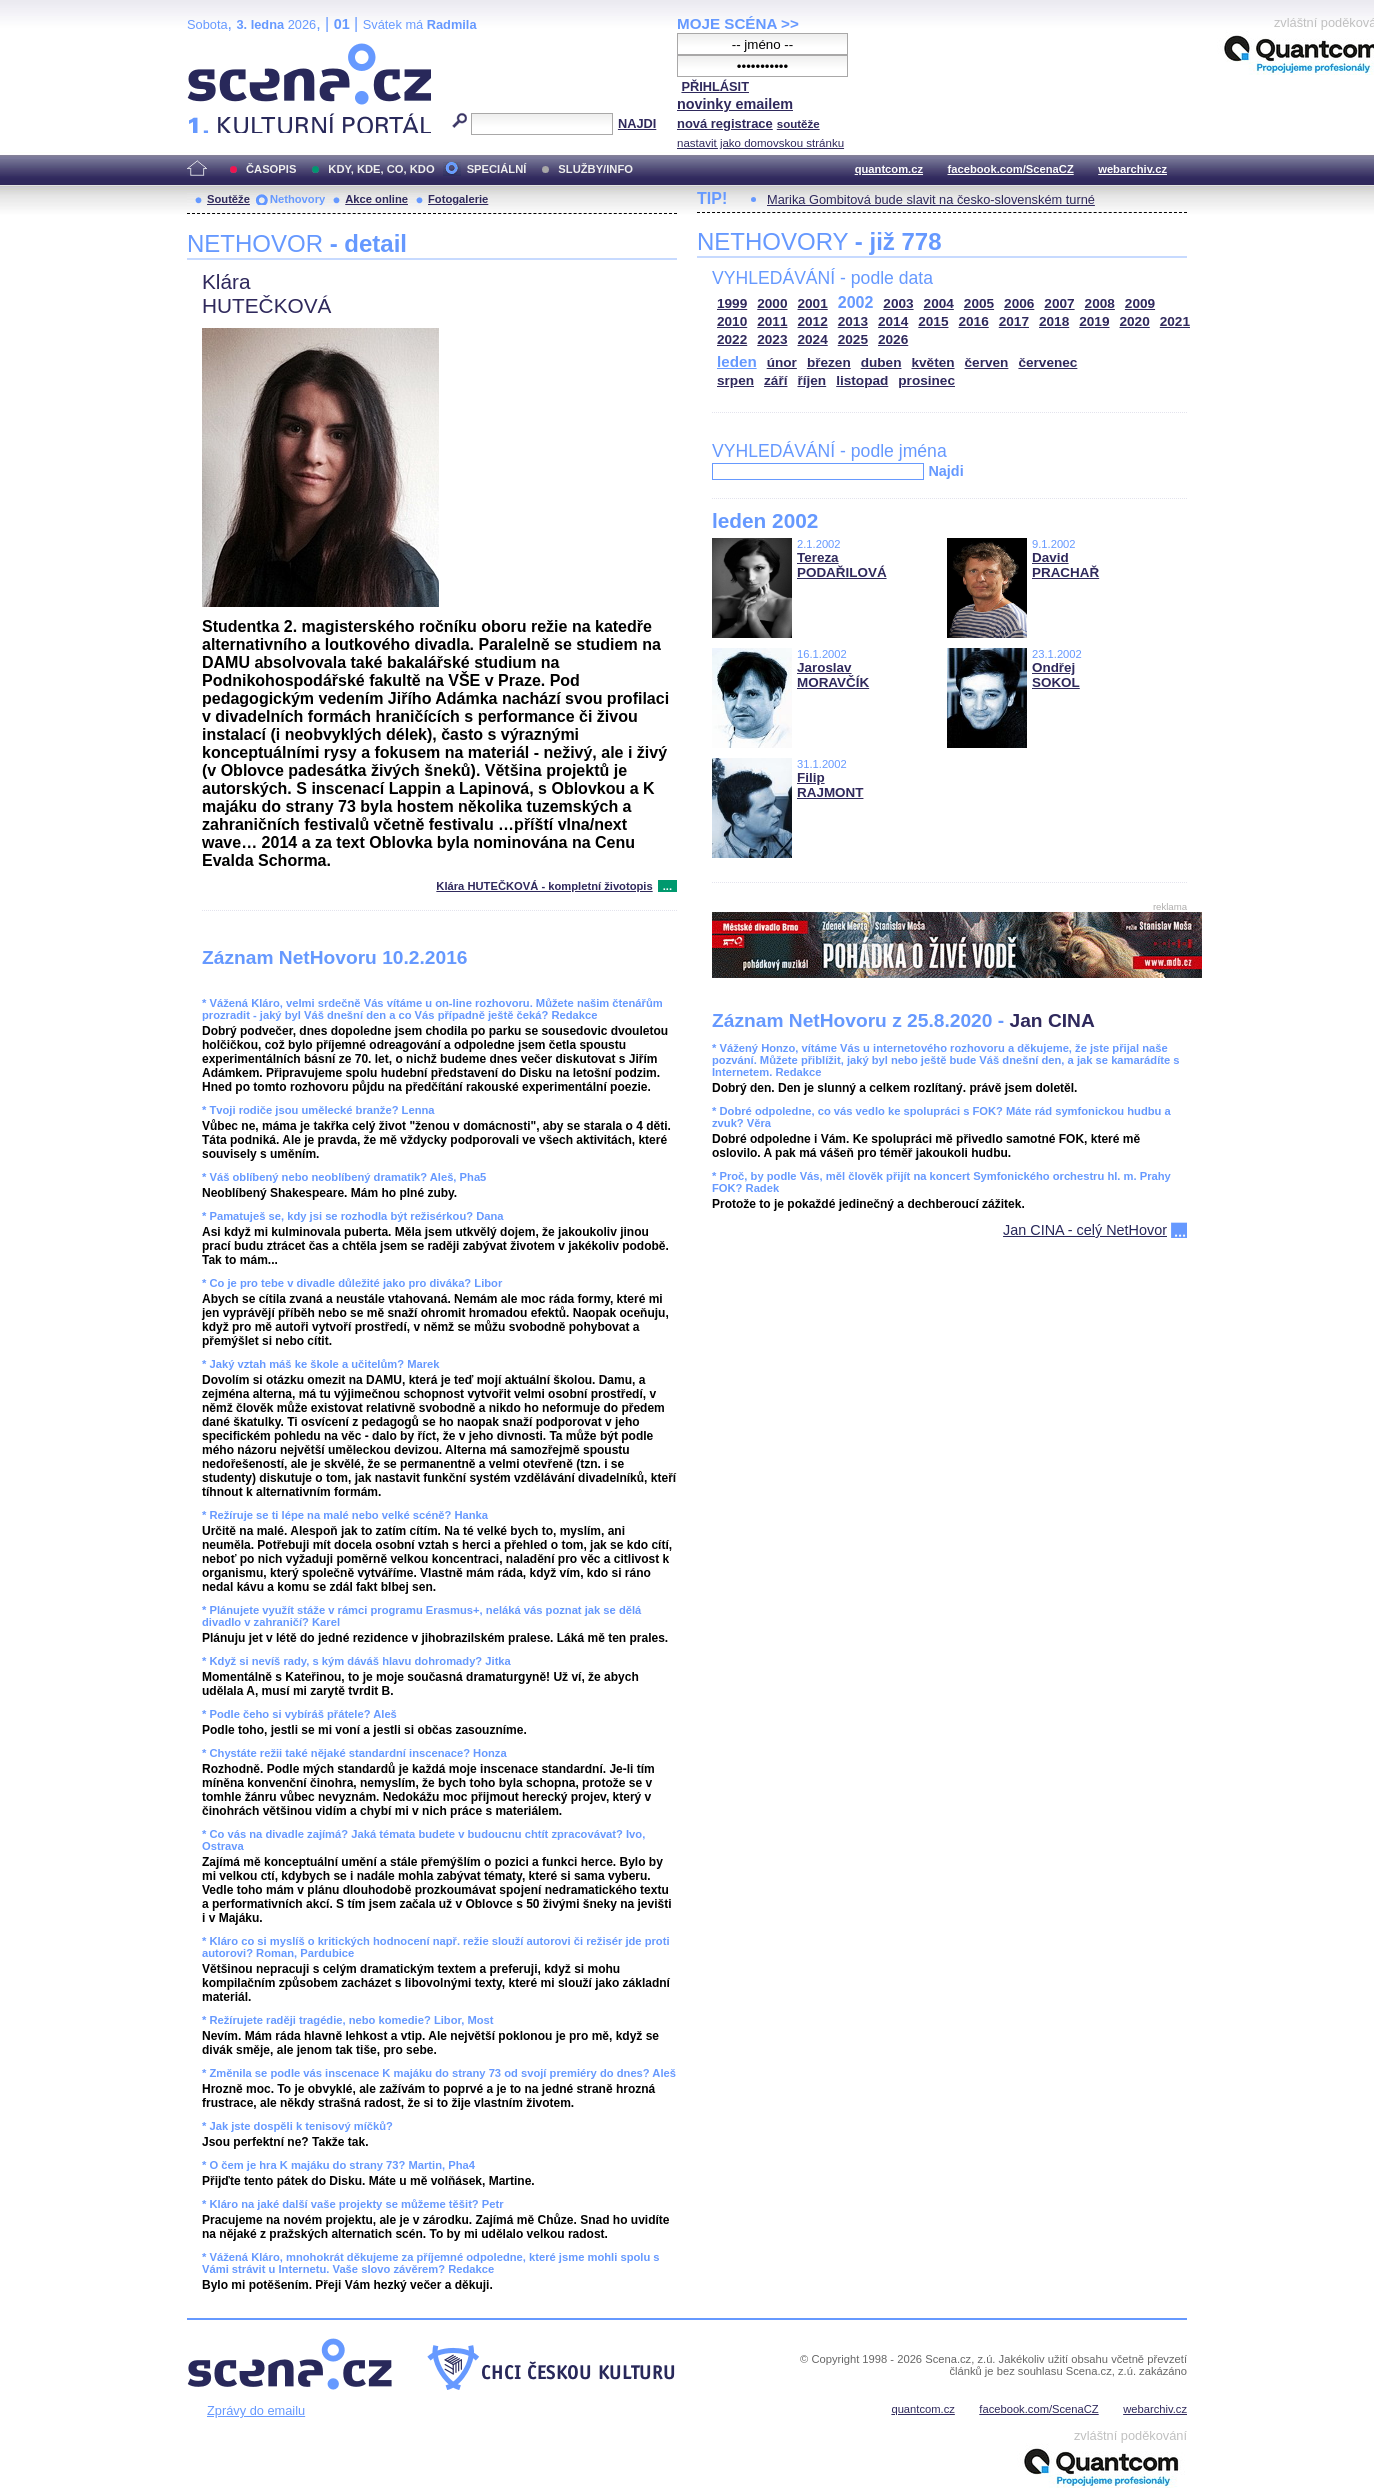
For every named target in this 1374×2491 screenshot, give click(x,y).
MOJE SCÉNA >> (738, 23)
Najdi (945, 471)
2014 (893, 321)
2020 (1135, 321)
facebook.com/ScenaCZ (1011, 169)
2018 (1054, 321)
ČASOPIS (271, 169)
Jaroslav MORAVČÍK (833, 675)
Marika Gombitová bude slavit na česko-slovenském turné (931, 199)
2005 (979, 303)
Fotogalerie (458, 199)
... (667, 886)
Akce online (376, 199)
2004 (939, 303)
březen (829, 362)
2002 (856, 302)
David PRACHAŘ (1065, 565)
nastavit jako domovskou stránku (760, 143)
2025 (853, 339)
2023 (772, 339)
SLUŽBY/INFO (595, 169)
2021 (1175, 321)
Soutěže (228, 199)
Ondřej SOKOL (1056, 675)
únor (782, 362)
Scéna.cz (221, 51)
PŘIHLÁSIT (715, 86)
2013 (853, 321)
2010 (732, 321)
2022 (732, 339)
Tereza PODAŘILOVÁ (842, 565)
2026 (893, 339)
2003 (898, 303)
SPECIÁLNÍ (497, 169)
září (775, 380)
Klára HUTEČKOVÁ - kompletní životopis (544, 886)
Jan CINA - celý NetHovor (1085, 1230)
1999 (732, 303)
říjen (811, 380)
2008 (1100, 303)
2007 (1059, 303)
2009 (1140, 303)
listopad (862, 380)
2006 (1019, 303)
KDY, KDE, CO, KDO (381, 169)
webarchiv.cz (1132, 169)
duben (881, 362)
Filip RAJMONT (830, 785)
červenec (1047, 362)
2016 (974, 321)
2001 (813, 303)
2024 (813, 339)
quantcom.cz (889, 169)
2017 (1014, 321)
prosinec (926, 380)
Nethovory (297, 199)
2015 (933, 321)
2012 (813, 321)
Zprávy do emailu (256, 2410)
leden (737, 361)
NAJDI (637, 123)
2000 (772, 303)
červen (987, 362)
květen (932, 362)
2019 (1094, 321)
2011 (772, 321)
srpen (735, 380)
